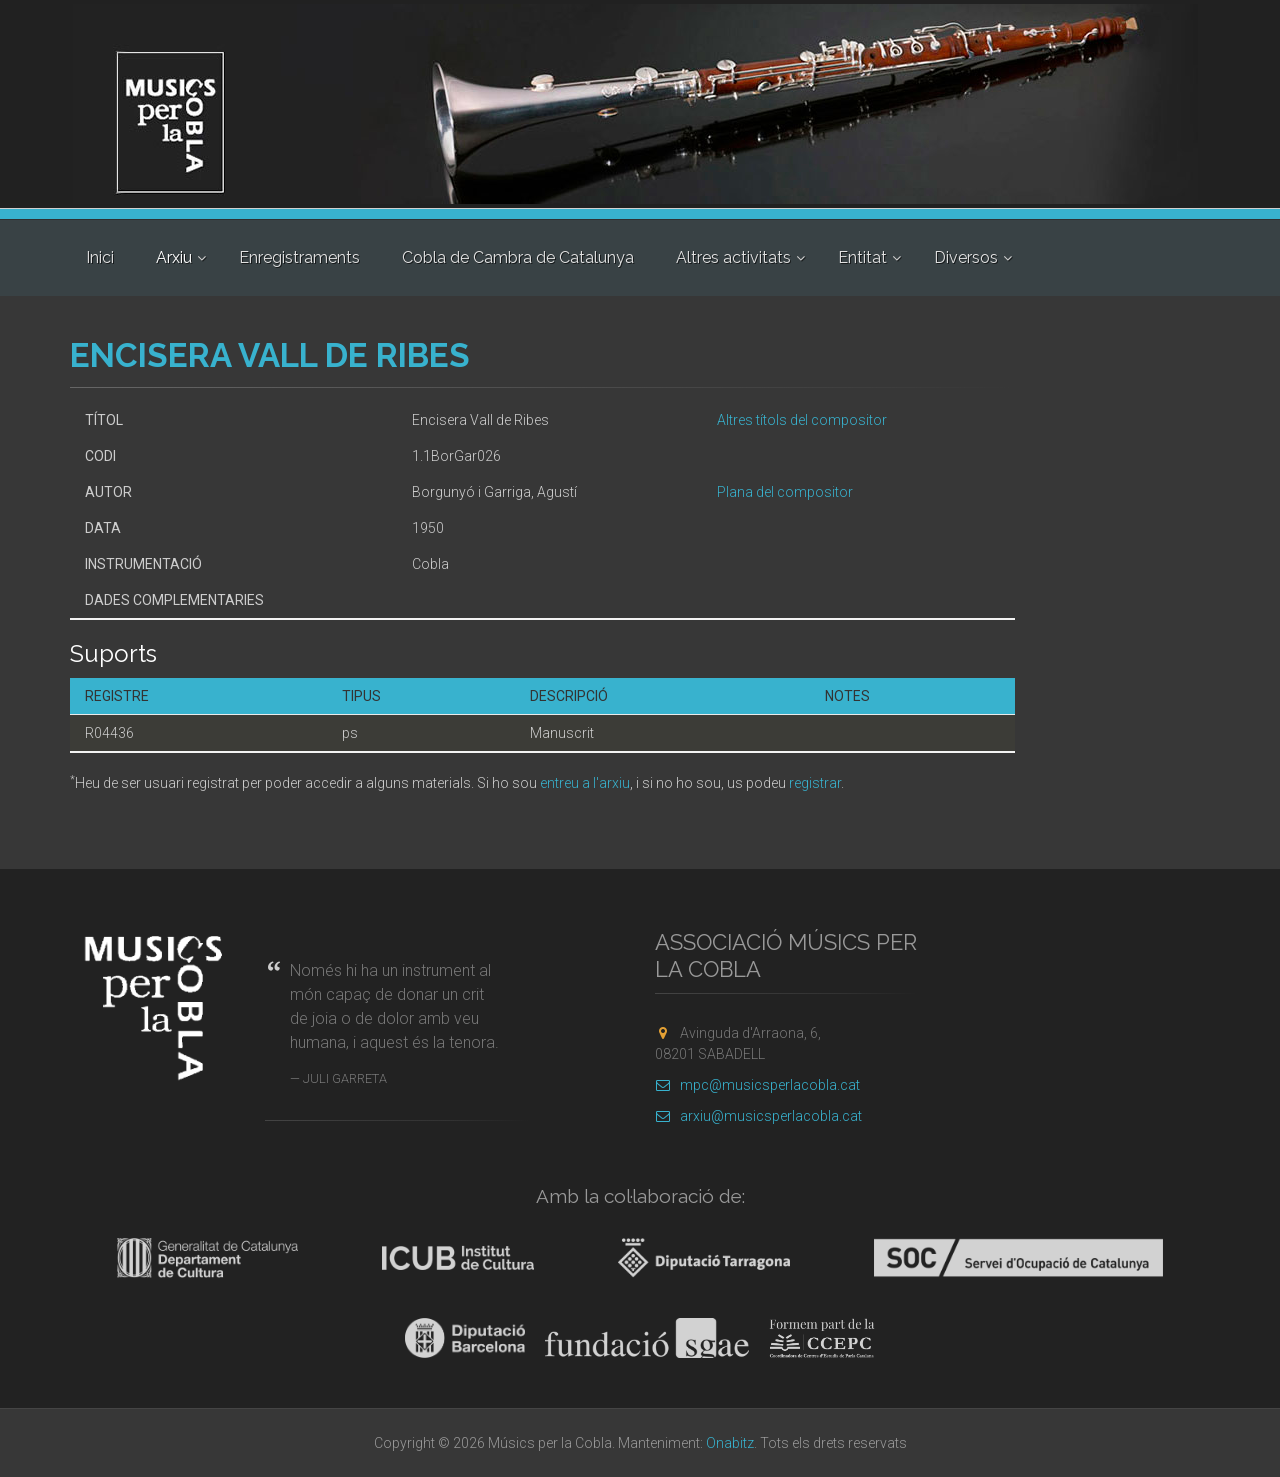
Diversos (966, 257)
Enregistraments (299, 257)
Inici (100, 257)
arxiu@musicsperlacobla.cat (758, 1116)
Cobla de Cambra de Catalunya (518, 257)
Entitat (862, 257)
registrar (815, 783)
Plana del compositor (785, 492)
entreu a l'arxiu (585, 783)
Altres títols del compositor (802, 420)
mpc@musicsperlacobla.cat (757, 1085)
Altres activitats (733, 257)
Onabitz (730, 1443)
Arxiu (174, 257)
